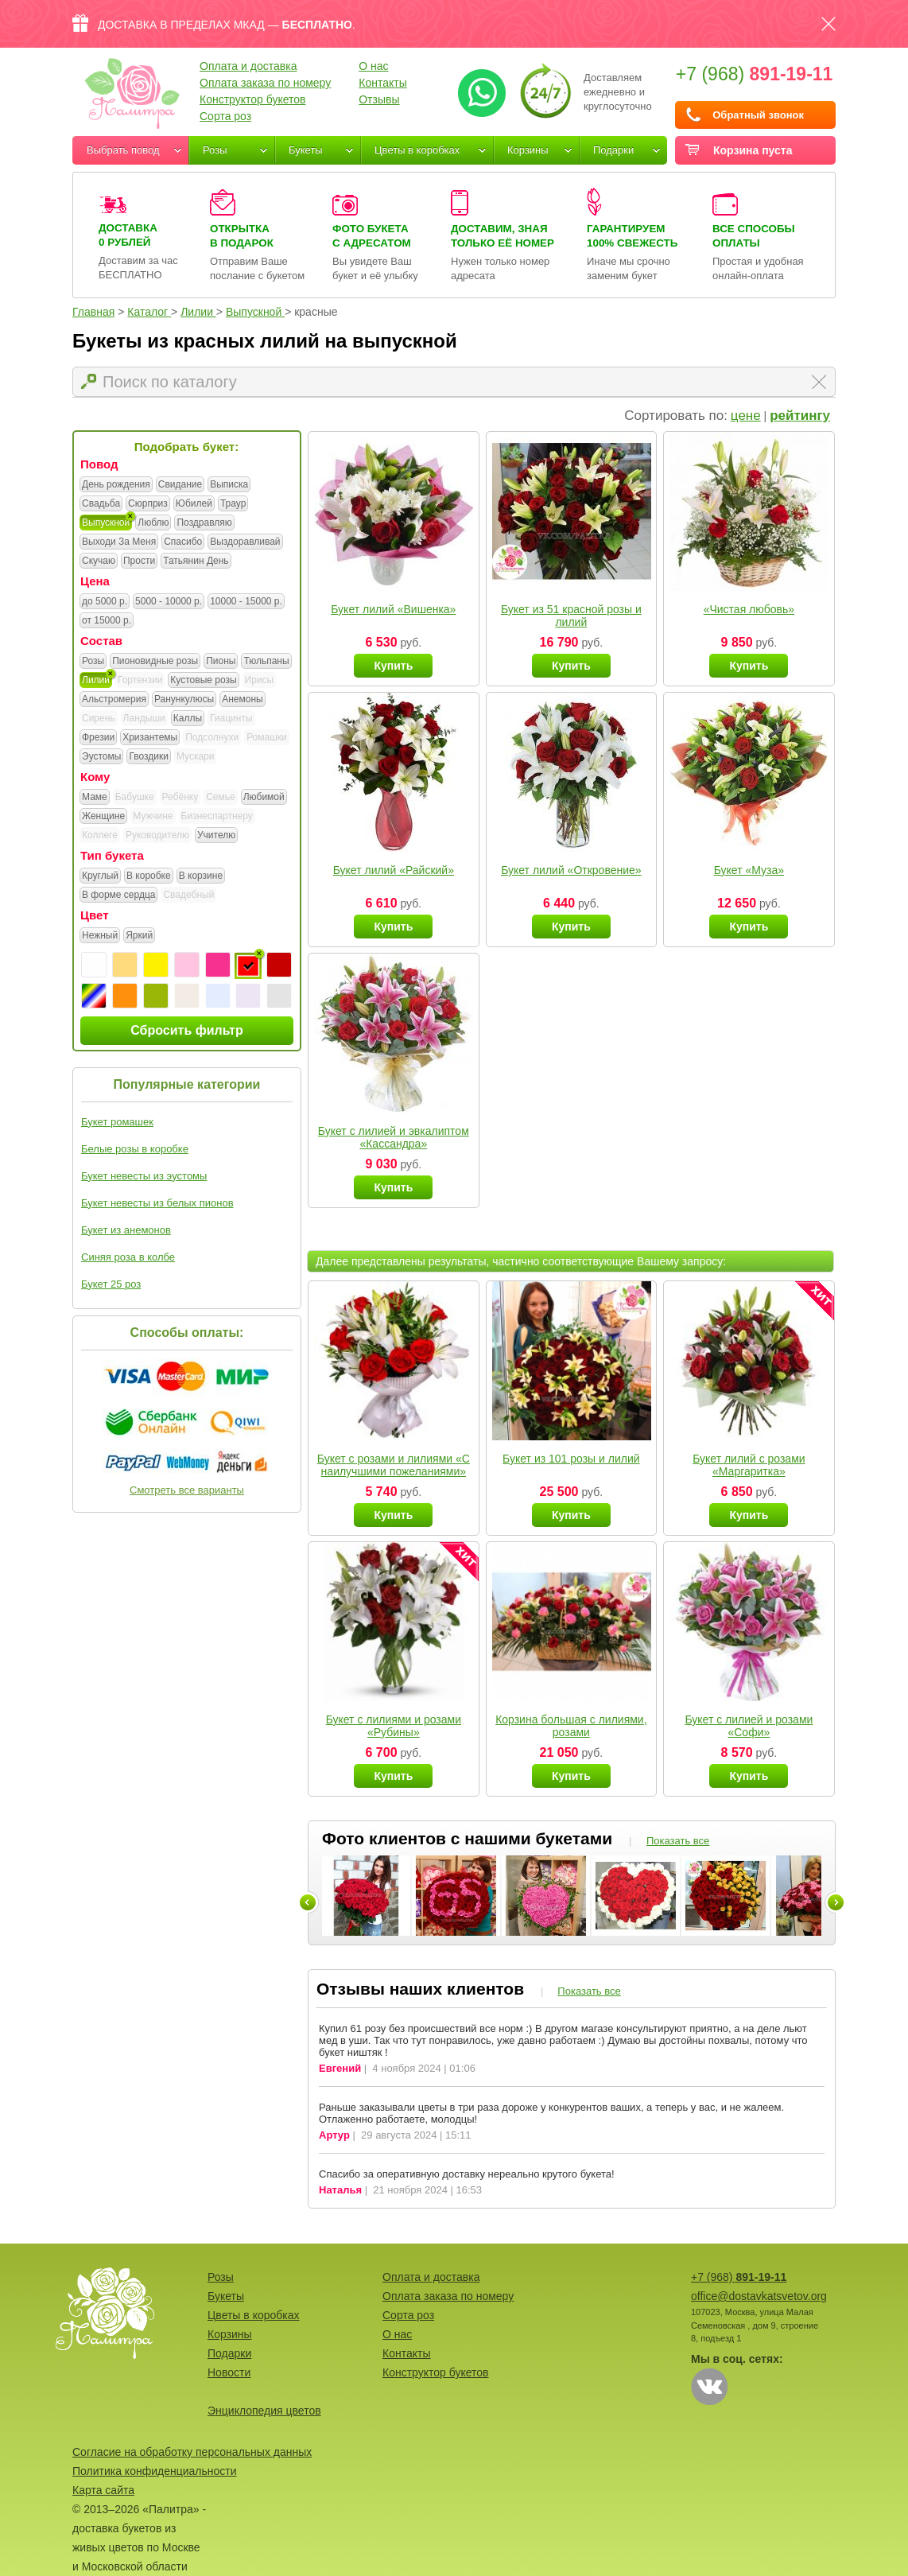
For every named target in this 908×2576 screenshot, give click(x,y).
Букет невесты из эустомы (144, 1176)
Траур (233, 504)
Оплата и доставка (248, 66)
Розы (215, 150)
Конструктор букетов (253, 99)
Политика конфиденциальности (154, 2471)
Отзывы (379, 99)
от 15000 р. (106, 621)
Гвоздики (149, 757)
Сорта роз (225, 116)
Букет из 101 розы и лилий (571, 1458)
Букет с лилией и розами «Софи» (749, 1726)
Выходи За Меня (119, 542)
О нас (373, 66)
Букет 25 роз (111, 1284)
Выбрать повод (123, 150)
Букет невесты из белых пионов (157, 1203)
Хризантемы (149, 738)
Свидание (180, 485)
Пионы (220, 661)
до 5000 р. (104, 602)
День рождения (116, 485)
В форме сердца (118, 895)
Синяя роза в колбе (128, 1257)
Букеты (306, 150)
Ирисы (259, 680)
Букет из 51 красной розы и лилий (571, 615)
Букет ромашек (117, 1122)
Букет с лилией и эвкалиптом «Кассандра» (393, 1137)
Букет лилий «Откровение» (571, 870)
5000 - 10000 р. (168, 602)
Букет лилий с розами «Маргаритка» (749, 1465)
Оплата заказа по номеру (265, 82)
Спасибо (183, 542)
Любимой (264, 797)
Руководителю (157, 835)
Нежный (100, 936)
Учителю (216, 836)
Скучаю (98, 561)
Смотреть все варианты (187, 1490)
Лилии (96, 680)
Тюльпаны (266, 661)
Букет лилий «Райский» (393, 870)
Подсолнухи (212, 737)
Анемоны (242, 700)
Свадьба (101, 504)
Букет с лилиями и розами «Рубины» (393, 1726)
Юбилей (194, 504)
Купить (393, 665)
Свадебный (188, 894)
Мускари (196, 756)
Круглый (100, 876)
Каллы (187, 719)
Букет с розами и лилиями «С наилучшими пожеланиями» (393, 1465)
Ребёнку (180, 796)
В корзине (201, 876)
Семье (220, 796)
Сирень (98, 718)
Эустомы (101, 757)
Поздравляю (204, 523)
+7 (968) (754, 74)
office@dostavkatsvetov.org (759, 2296)
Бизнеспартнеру (217, 816)
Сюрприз (148, 504)
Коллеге (100, 835)
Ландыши (144, 718)
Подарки (613, 150)
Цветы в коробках (417, 150)
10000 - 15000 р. (246, 602)
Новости (229, 2372)
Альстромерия (114, 700)
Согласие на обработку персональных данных (192, 2452)
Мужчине (153, 816)
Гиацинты (231, 718)
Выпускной (106, 523)
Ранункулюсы (184, 700)
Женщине (103, 816)
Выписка (229, 485)
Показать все (677, 1841)
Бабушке (134, 796)
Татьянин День (195, 561)
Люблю (153, 523)
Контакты (382, 82)
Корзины (528, 150)
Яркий (139, 936)
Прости (139, 561)
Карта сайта (103, 2490)
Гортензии (140, 680)
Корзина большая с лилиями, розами (570, 1726)
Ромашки (266, 737)
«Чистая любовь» (749, 609)
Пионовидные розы (155, 661)
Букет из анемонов (126, 1230)
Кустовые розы (203, 680)
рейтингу (800, 415)
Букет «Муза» (749, 870)
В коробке (148, 876)
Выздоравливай (245, 542)
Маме (94, 797)
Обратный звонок (758, 115)
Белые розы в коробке (134, 1149)
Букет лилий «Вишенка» (393, 609)
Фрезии (98, 738)
